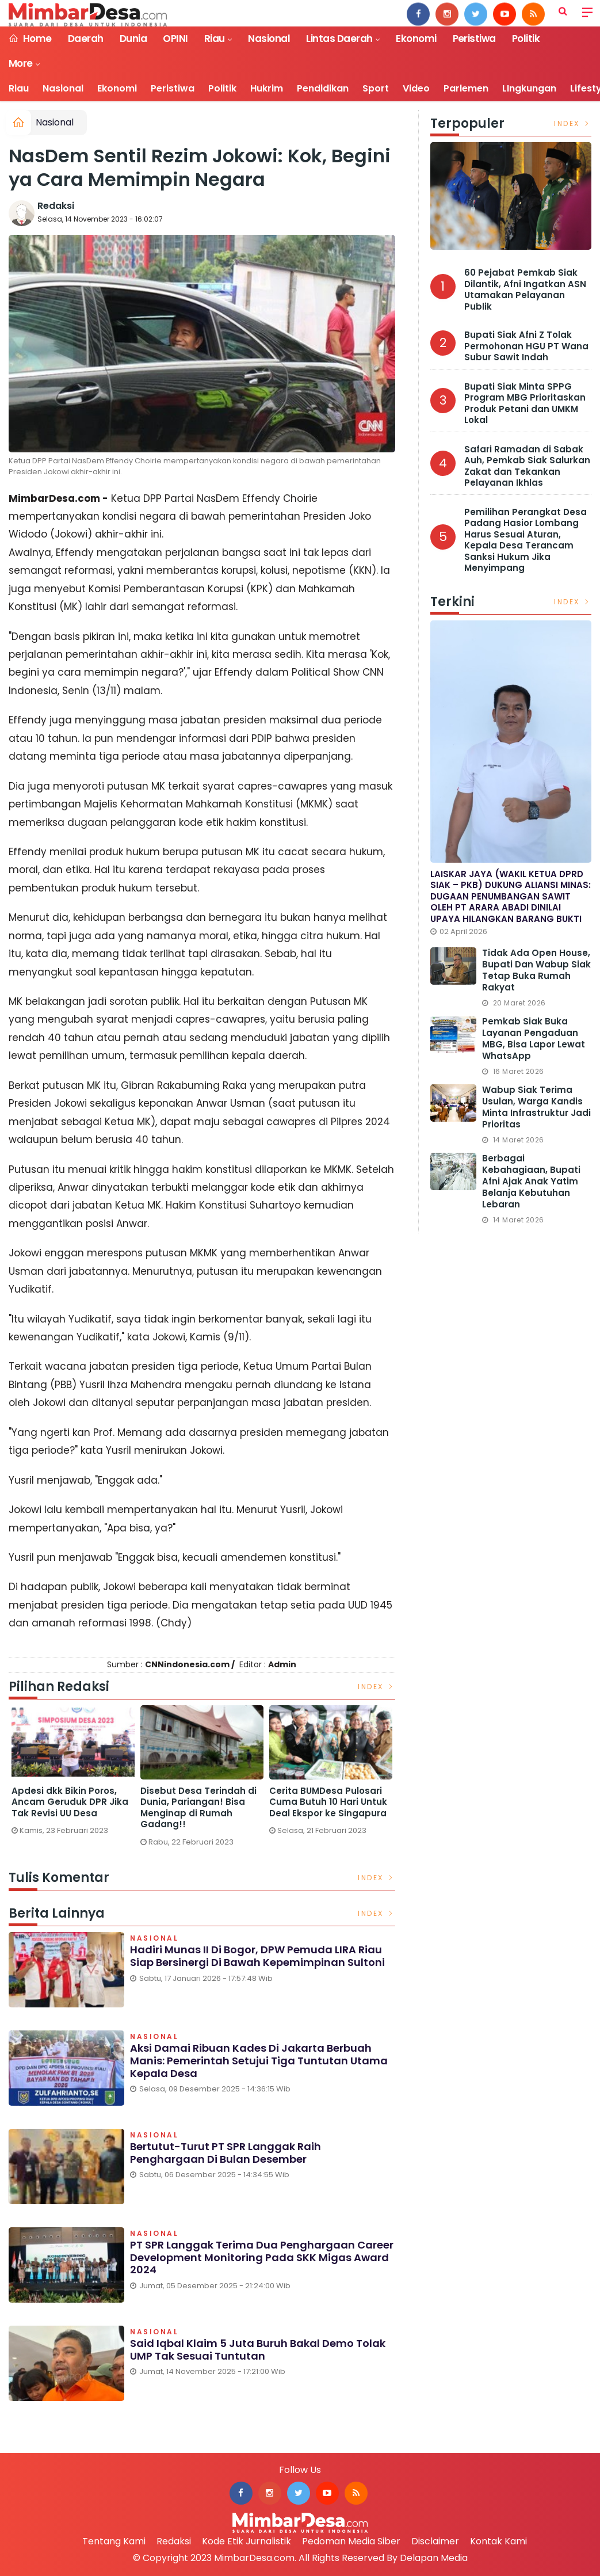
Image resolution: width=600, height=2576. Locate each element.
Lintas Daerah (339, 38)
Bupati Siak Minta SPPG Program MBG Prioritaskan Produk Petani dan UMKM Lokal (525, 403)
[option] (73, 1769)
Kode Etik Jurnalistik (246, 2541)
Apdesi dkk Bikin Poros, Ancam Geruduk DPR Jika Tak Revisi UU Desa (198, 1802)
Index (376, 1686)
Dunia (133, 38)
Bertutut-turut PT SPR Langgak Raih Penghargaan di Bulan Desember (225, 2152)
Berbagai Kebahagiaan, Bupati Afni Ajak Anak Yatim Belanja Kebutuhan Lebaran (531, 1181)
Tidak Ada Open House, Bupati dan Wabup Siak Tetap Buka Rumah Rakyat (536, 970)
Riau (214, 38)
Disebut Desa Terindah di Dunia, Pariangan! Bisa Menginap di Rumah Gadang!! (327, 1807)
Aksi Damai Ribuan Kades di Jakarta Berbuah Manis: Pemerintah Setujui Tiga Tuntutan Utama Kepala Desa (259, 2060)
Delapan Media (434, 2557)
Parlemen (466, 88)
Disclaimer (435, 2541)
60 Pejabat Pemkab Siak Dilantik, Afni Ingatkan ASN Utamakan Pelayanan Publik (525, 289)
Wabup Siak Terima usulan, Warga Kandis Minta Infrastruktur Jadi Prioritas (536, 1107)
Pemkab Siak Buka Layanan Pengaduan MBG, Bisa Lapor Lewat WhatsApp (533, 1038)
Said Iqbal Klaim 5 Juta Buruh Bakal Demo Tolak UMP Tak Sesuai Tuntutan (257, 2349)
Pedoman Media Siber (351, 2541)
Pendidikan (323, 88)
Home (30, 38)
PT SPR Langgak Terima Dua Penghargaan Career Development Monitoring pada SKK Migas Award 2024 (261, 2257)
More (21, 63)
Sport (375, 88)
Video (416, 88)
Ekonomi (416, 38)
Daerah (86, 38)
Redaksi (55, 205)
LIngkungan (529, 88)
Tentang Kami (114, 2541)
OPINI (175, 38)
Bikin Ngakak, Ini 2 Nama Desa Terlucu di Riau (68, 1796)
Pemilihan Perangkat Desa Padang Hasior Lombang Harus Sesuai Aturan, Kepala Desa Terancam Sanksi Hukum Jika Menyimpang (525, 540)
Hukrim (266, 88)
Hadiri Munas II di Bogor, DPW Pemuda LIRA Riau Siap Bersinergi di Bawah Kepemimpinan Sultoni (257, 1955)
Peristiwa (474, 38)
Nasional (269, 38)
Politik (526, 38)
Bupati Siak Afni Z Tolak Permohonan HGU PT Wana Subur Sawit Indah (526, 346)
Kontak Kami (498, 2541)
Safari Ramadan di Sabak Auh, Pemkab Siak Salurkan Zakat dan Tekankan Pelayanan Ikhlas (527, 466)
